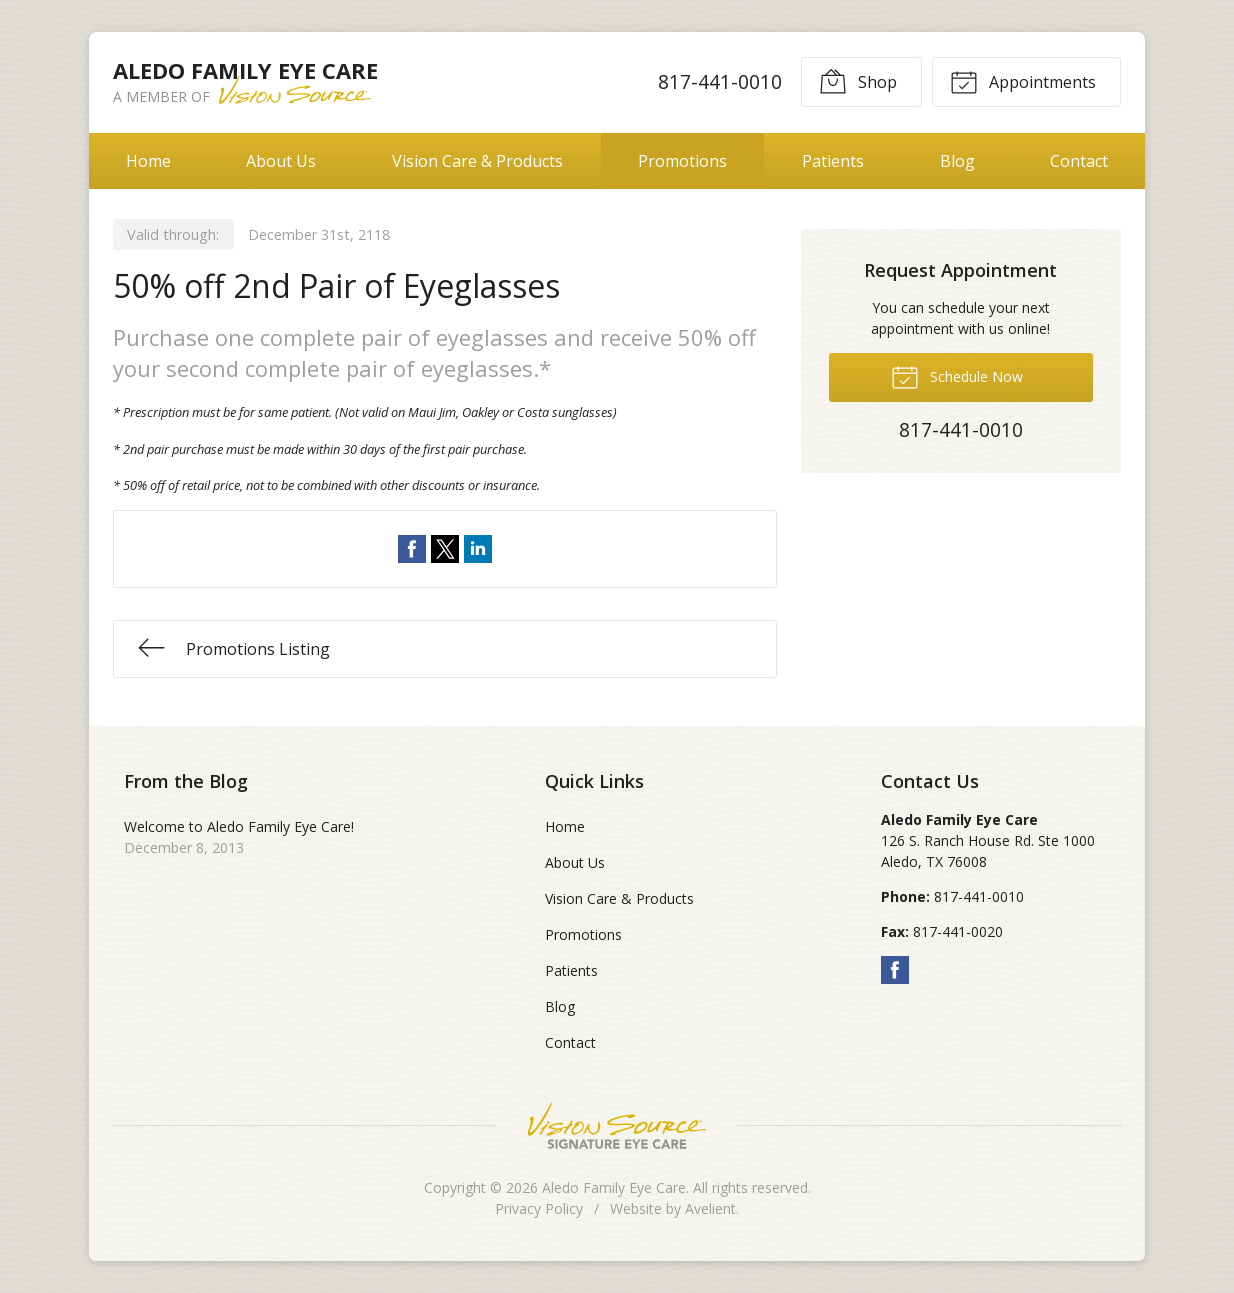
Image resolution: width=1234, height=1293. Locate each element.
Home (148, 161)
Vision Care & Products (477, 161)
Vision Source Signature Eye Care (617, 1125)
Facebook (895, 970)
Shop (858, 81)
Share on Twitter (445, 549)
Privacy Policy (539, 1208)
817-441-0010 (720, 81)
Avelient (710, 1208)
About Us (281, 161)
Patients (833, 161)
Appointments (1023, 81)
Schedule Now (957, 376)
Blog (957, 161)
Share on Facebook (412, 549)
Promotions (682, 161)
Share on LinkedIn (478, 549)
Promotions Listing (234, 647)
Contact (1079, 161)
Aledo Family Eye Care (614, 1187)
